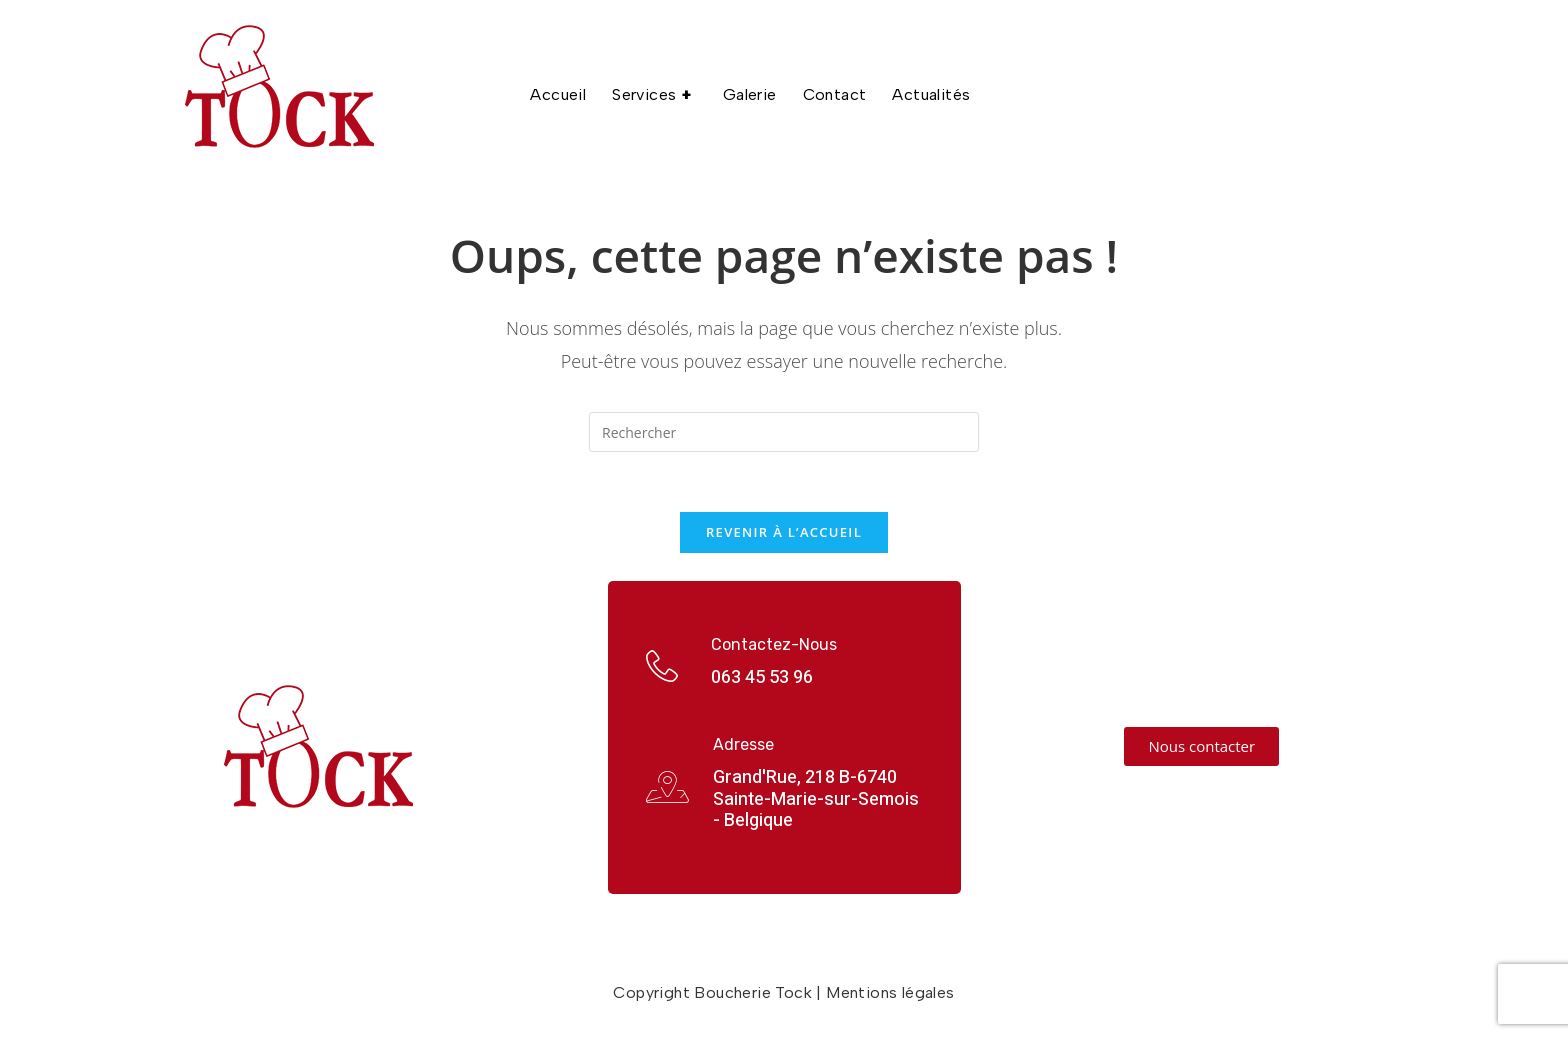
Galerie (750, 94)
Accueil (558, 94)
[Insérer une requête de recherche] (784, 432)
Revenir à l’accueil (784, 532)
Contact (835, 94)
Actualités (931, 94)
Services (654, 95)
